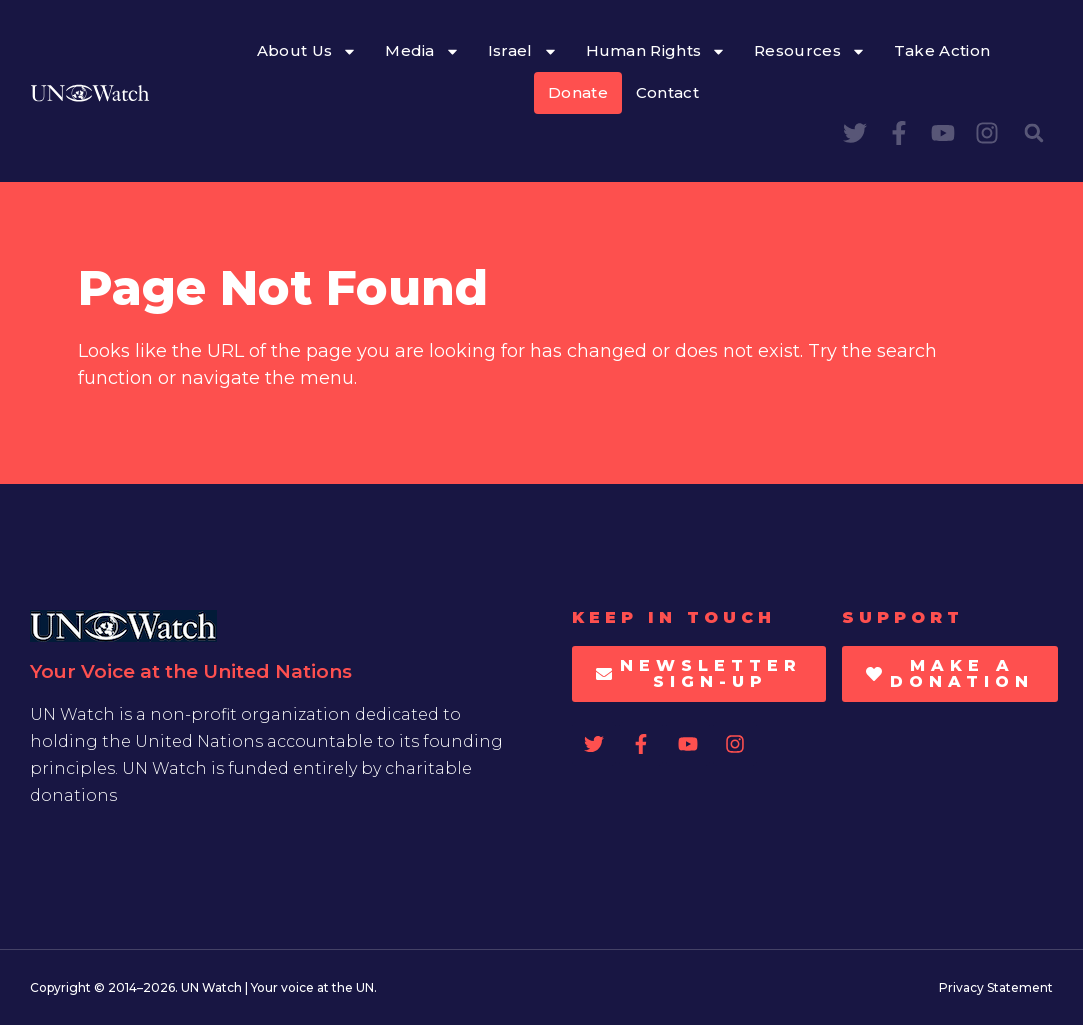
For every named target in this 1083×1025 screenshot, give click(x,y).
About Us (307, 51)
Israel (523, 51)
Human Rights (656, 51)
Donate (578, 92)
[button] (1034, 133)
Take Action (942, 50)
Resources (810, 51)
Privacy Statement (996, 987)
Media (422, 51)
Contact (667, 92)
